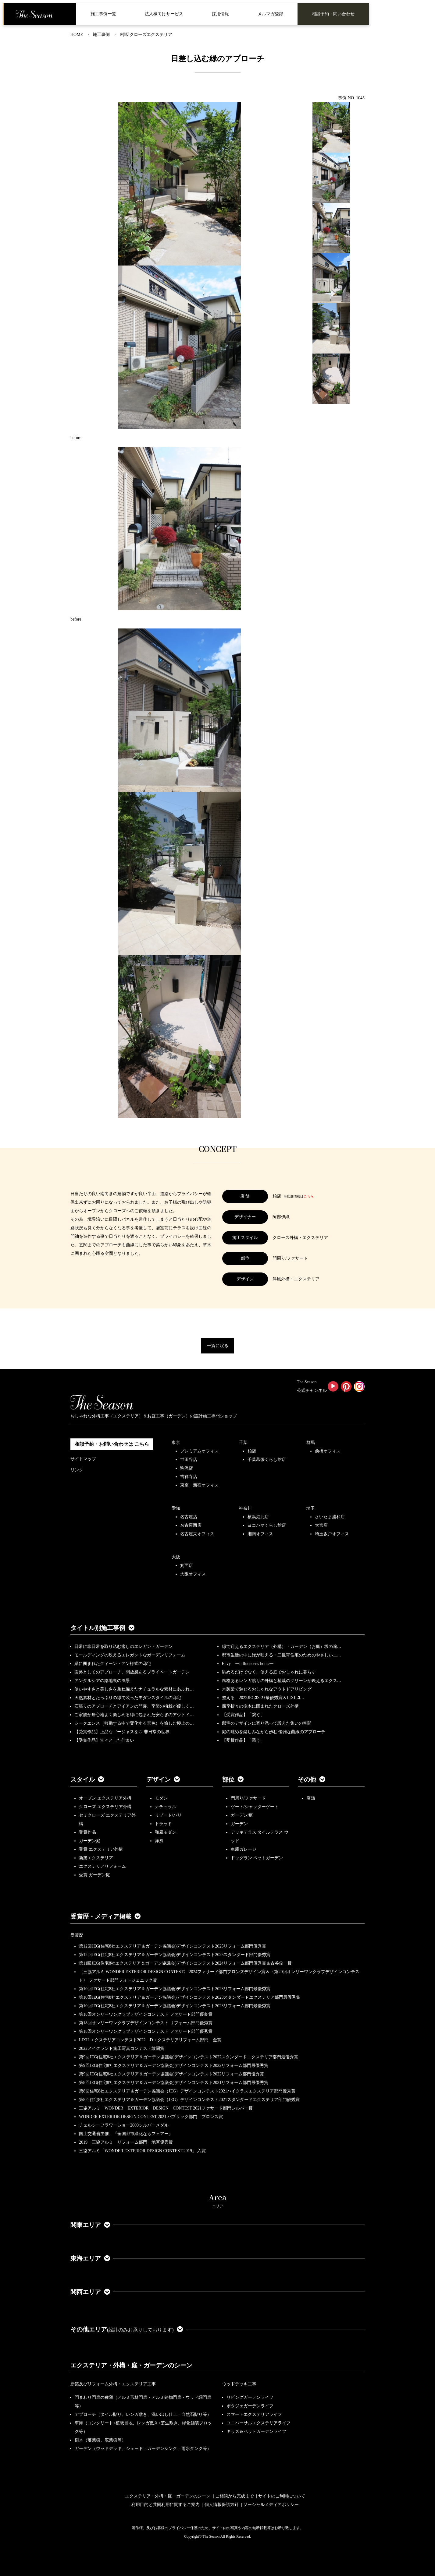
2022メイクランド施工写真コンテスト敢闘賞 (121, 2048)
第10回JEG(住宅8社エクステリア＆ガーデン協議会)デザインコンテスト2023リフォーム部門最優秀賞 (174, 1989)
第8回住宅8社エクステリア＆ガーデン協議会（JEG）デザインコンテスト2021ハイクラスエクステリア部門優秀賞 (187, 2091)
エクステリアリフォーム (102, 1866)
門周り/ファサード (248, 1798)
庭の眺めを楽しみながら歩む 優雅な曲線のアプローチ (274, 1732)
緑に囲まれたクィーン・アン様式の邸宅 (112, 1663)
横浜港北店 (258, 1517)
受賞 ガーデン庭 (94, 1875)
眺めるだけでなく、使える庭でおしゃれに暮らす (269, 1672)
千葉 (243, 1442)
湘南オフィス (260, 1534)
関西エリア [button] (90, 2292)
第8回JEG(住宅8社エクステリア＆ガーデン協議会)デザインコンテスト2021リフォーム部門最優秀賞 (173, 2082)
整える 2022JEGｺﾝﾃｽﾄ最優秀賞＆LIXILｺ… (263, 1697)
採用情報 (220, 14)
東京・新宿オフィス (199, 1485)
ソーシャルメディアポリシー (271, 2504)
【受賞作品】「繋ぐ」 (243, 1714)
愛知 (176, 1508)
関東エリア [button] (90, 2225)
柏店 (252, 1451)
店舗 (310, 1798)
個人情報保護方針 (222, 2504)
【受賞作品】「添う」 (243, 1740)
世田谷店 (188, 1459)
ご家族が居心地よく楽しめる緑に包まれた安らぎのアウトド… (134, 1714)
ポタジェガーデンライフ (249, 2406)
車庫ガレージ (243, 1849)
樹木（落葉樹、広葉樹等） (100, 2440)
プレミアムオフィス (199, 1451)
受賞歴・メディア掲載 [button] (105, 1916)
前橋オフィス (328, 1451)
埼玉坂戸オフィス (332, 1534)
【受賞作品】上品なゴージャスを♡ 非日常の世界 (124, 1732)
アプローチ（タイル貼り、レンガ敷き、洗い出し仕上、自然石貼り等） (143, 2414)
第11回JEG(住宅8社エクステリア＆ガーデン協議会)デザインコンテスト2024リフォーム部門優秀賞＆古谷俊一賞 (185, 1963)
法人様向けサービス (164, 14)
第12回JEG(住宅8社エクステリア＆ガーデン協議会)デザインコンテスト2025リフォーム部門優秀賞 (172, 1946)
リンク (76, 1470)
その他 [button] (311, 1779)
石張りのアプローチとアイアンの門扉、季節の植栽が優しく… (134, 1706)
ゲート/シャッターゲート (255, 1806)
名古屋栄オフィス (197, 1534)
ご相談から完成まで (234, 2496)
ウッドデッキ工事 (239, 2384)
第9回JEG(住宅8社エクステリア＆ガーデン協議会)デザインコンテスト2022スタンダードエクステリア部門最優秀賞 (188, 2057)
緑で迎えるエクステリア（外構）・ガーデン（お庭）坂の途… (281, 1646)
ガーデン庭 (89, 1841)
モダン (161, 1798)
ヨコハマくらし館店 (267, 1525)
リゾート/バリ (168, 1815)
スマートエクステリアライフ (254, 2414)
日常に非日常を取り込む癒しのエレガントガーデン (123, 1646)
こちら (309, 1196)
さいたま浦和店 (330, 1517)
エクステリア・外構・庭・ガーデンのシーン (131, 2365)
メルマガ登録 (270, 14)
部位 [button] (233, 1779)
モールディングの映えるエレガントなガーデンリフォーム (129, 1655)
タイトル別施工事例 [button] (102, 1627)
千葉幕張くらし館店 (267, 1459)
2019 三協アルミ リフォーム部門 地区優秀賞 (126, 2142)
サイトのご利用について (281, 2496)
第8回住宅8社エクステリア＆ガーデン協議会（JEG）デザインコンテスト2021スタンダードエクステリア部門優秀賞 (189, 2099)
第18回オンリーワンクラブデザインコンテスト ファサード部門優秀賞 (145, 2031)
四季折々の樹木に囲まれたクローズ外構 (260, 1706)
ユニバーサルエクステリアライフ (258, 2423)
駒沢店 (186, 1468)
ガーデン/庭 (242, 1815)
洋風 (159, 1841)
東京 (176, 1442)
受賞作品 (87, 1832)
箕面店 (186, 1565)
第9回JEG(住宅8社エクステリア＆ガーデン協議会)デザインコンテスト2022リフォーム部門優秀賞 (171, 2074)
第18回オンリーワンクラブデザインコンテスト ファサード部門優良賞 (145, 2014)
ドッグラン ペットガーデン (257, 1858)
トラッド (163, 1823)
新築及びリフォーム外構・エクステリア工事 (113, 2384)
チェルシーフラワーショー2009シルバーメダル (124, 2125)
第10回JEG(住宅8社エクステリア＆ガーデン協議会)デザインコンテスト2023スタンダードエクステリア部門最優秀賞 (189, 1997)
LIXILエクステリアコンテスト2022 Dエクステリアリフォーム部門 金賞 (150, 2040)
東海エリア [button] (90, 2258)
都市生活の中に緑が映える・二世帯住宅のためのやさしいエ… (281, 1655)
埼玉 (310, 1508)
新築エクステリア (96, 1858)
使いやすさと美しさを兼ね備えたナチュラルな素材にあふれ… (134, 1689)
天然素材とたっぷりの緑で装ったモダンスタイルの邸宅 (127, 1697)
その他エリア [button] (126, 2329)
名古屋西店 (190, 1525)
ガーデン (239, 1823)
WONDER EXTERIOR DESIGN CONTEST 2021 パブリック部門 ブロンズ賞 (151, 2116)
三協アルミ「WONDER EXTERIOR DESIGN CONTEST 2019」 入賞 (142, 2150)
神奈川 (245, 1508)
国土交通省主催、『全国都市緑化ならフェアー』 (126, 2133)
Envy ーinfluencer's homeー (248, 1663)
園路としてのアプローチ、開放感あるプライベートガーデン (132, 1672)
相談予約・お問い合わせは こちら (112, 1444)
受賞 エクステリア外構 (101, 1849)
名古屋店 (188, 1517)
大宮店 (321, 1525)
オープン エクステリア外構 (105, 1798)
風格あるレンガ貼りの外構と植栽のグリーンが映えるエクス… (281, 1680)
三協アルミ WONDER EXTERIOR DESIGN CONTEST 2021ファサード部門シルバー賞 (166, 2108)
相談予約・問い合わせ (333, 14)
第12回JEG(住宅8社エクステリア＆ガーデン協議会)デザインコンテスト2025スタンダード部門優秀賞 (174, 1954)
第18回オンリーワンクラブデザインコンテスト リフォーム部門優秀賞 (145, 2023)
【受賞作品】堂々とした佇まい (104, 1740)
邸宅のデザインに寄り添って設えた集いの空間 (267, 1723)
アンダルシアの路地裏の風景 (102, 1680)
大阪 (176, 1557)
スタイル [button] (87, 1779)
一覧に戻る (217, 1345)
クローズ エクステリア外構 (105, 1806)
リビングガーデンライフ (249, 2397)
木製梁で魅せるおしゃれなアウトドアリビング (267, 1689)
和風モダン (165, 1832)
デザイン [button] (163, 1779)
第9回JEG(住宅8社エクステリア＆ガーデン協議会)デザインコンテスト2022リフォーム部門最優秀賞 (173, 2065)
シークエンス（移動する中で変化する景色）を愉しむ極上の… (134, 1723)
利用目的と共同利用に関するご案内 (165, 2504)
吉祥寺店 (188, 1476)
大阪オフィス (193, 1574)
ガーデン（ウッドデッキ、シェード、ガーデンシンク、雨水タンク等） (143, 2448)
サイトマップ (83, 1459)
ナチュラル (165, 1806)
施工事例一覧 (103, 14)
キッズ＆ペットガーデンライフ (256, 2431)
